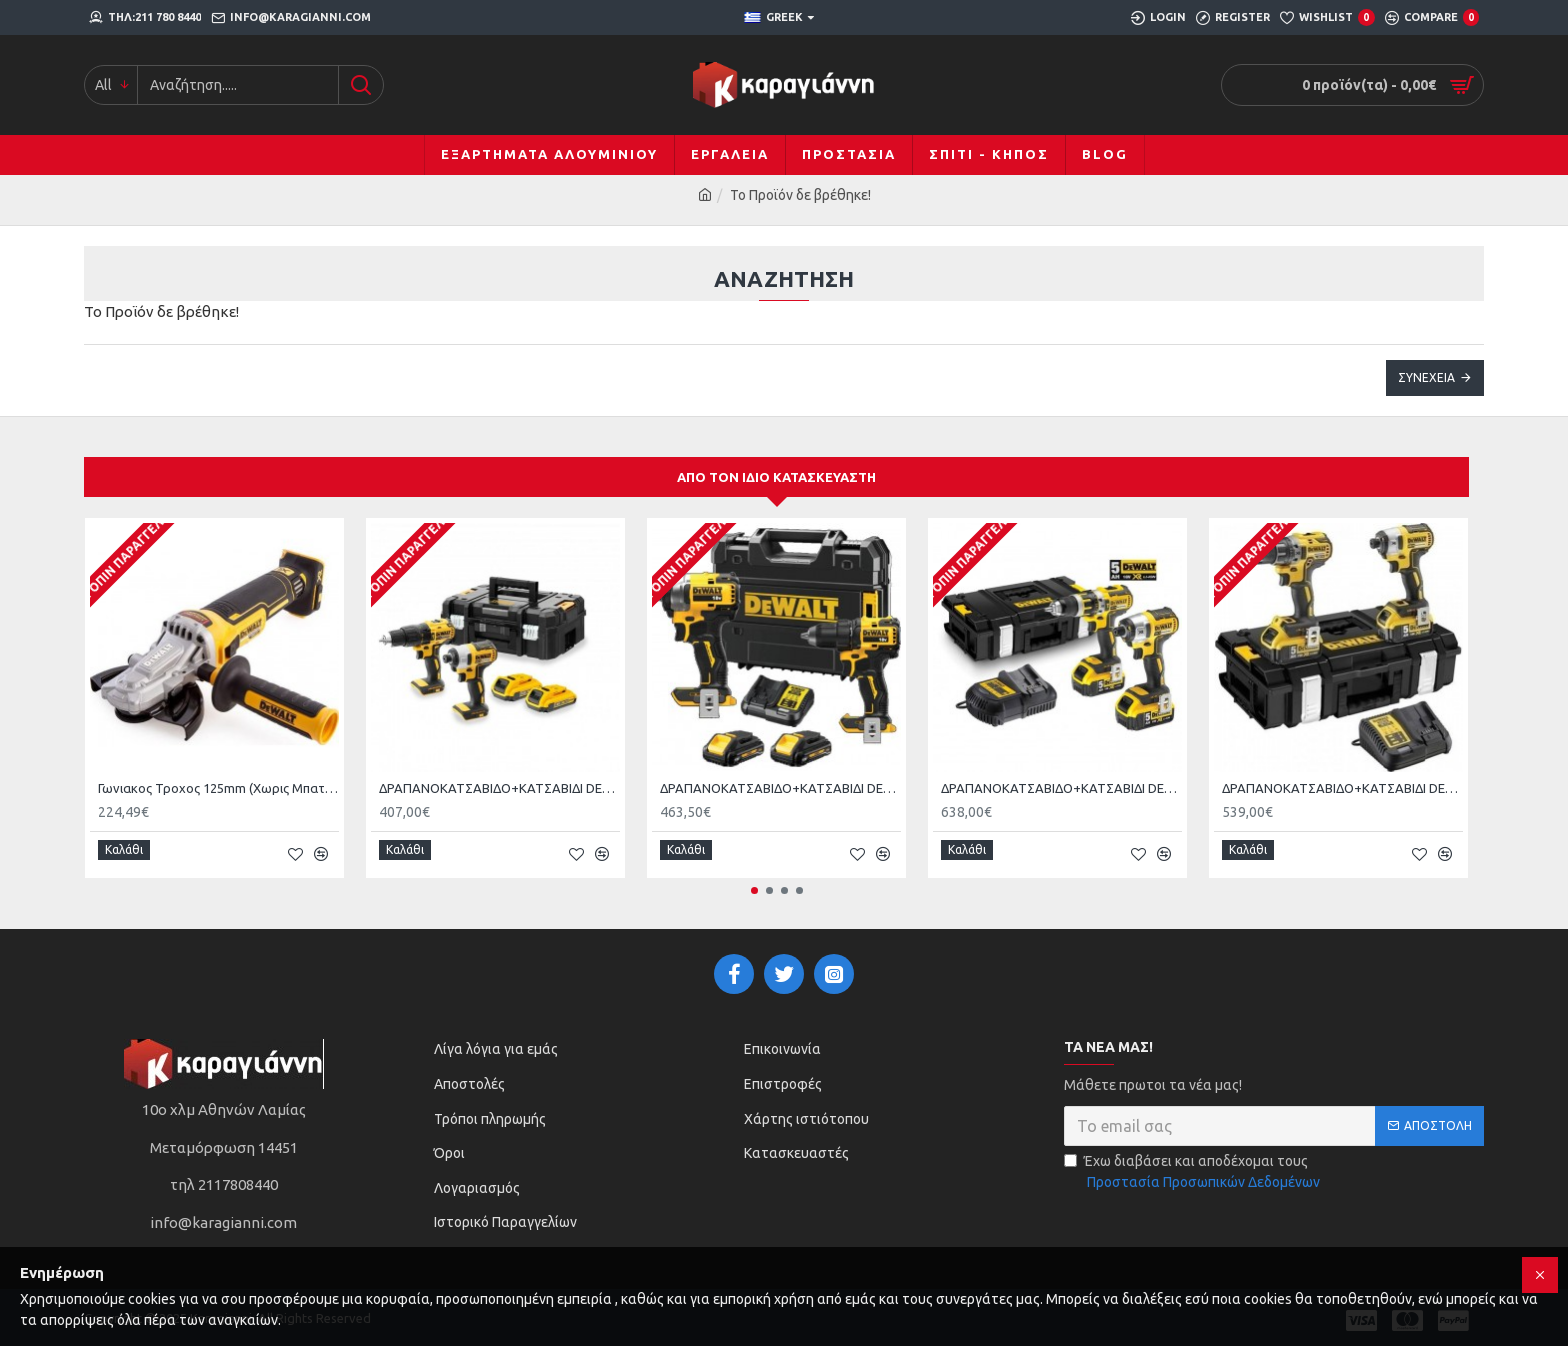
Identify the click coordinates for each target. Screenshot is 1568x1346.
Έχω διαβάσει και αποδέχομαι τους (1193, 1166)
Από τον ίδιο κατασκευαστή (776, 477)
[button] (754, 883)
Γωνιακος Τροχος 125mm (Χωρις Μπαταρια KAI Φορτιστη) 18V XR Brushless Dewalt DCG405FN (218, 788)
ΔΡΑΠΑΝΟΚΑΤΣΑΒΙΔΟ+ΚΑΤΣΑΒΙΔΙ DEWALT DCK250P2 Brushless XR (1061, 788)
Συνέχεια (1426, 377)
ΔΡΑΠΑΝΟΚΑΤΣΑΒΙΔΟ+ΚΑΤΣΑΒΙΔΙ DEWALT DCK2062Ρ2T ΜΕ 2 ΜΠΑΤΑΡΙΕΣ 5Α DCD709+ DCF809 (780, 788)
